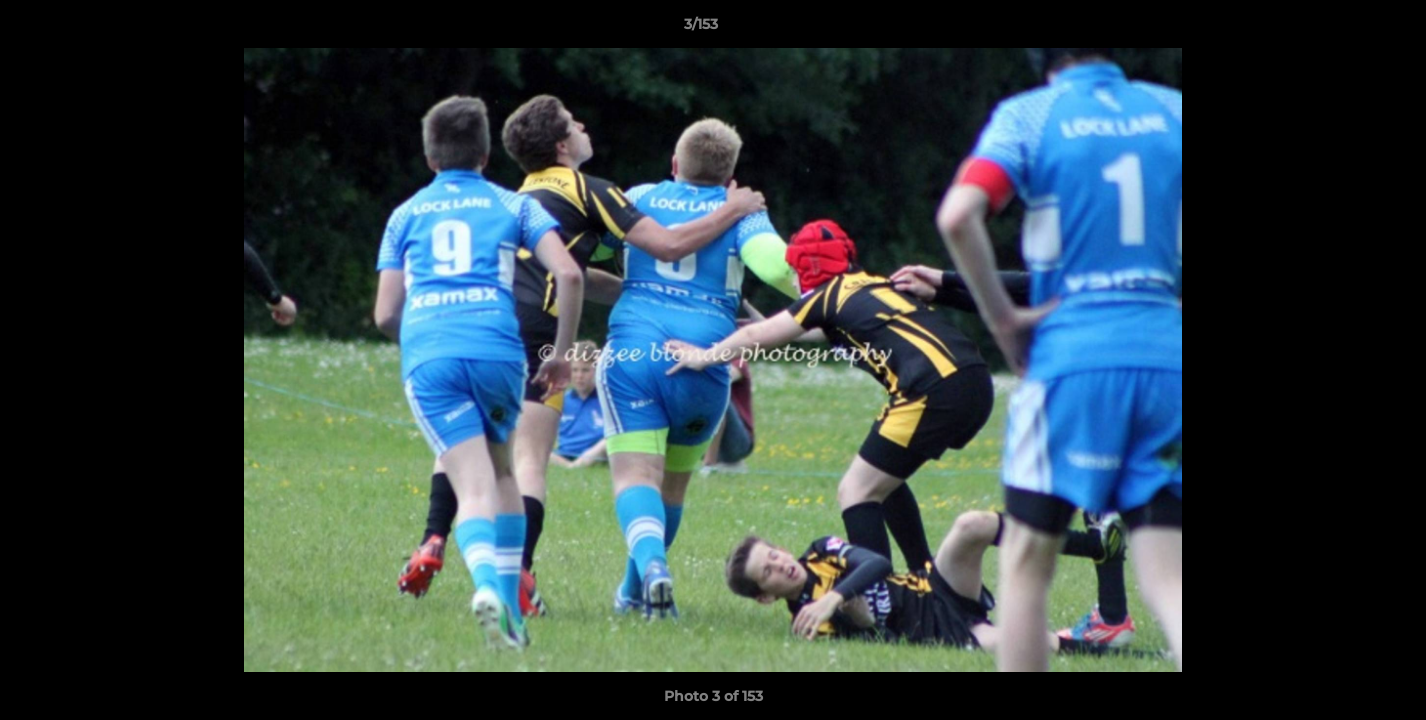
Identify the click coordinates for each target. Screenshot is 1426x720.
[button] (1342, 29)
